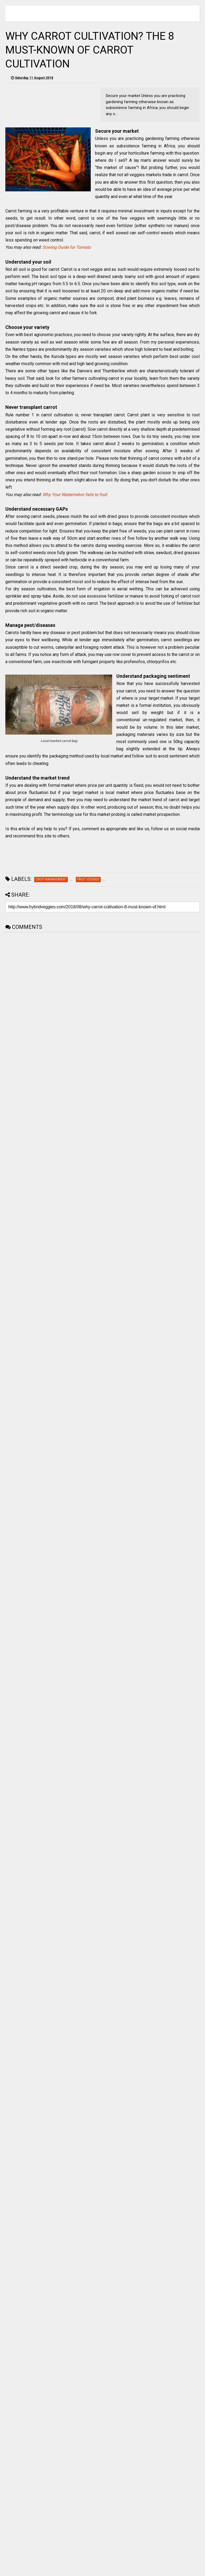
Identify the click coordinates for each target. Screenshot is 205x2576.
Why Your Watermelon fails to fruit (74, 494)
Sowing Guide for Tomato (66, 247)
